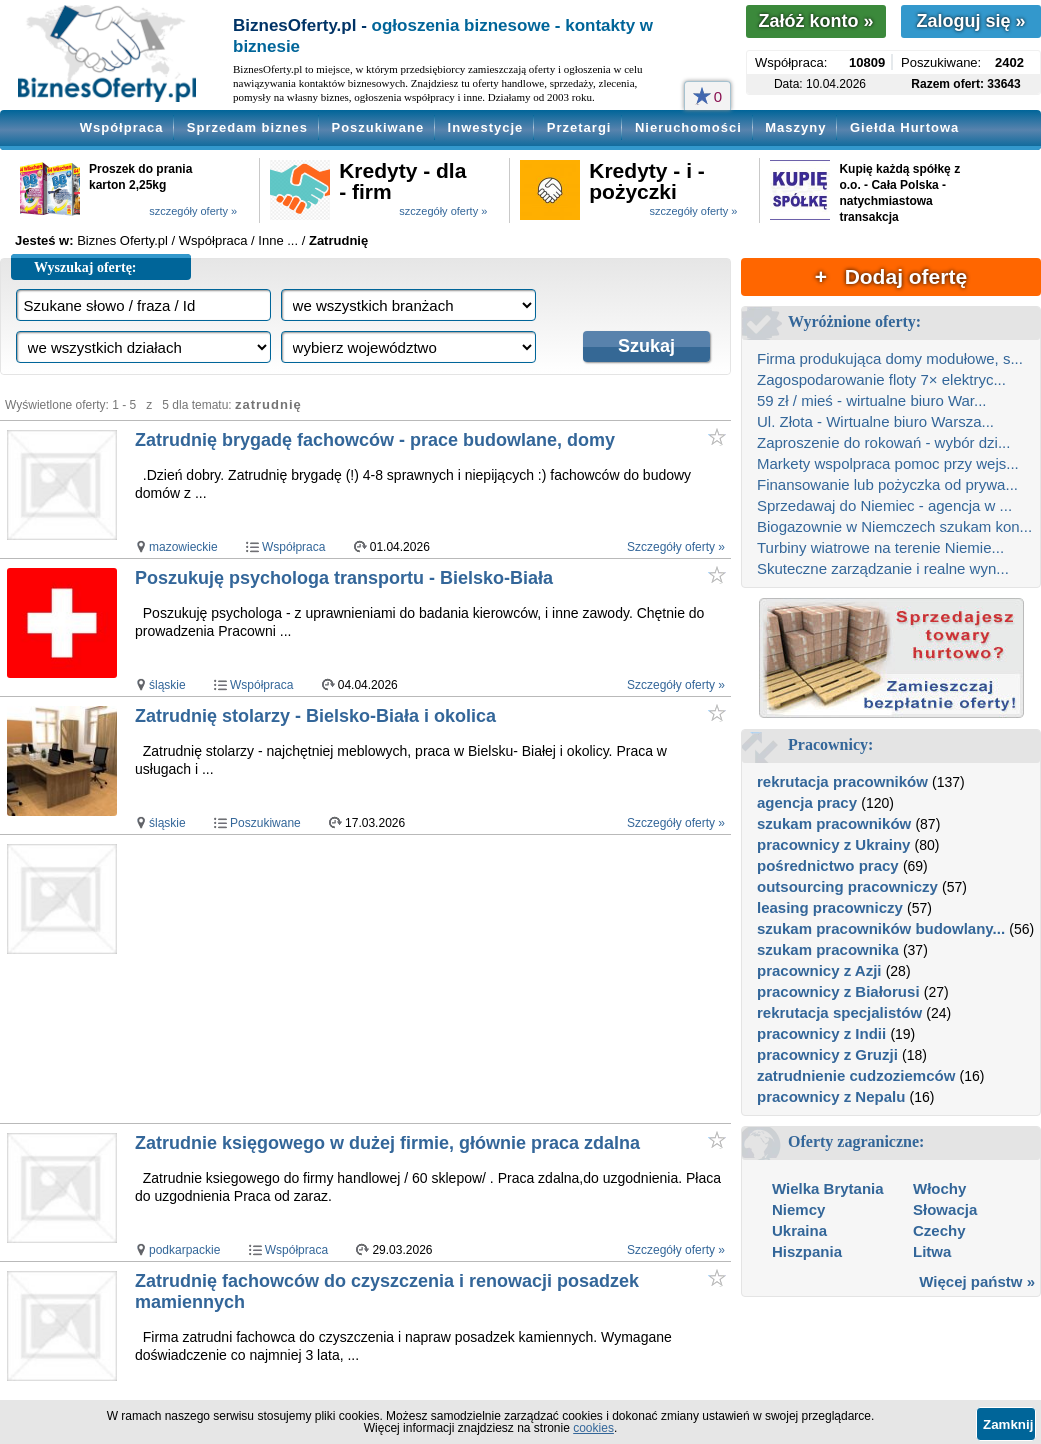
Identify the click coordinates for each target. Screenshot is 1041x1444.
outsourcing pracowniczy (847, 886)
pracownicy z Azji (819, 970)
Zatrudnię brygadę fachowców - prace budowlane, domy (375, 440)
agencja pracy (807, 802)
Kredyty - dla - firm (402, 181)
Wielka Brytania (828, 1188)
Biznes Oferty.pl (122, 240)
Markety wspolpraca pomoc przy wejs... (888, 463)
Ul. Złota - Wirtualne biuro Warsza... (875, 421)
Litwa (932, 1251)
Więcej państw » (977, 1281)
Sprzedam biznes (247, 127)
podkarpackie (184, 1250)
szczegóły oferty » (193, 211)
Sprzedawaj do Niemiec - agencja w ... (884, 505)
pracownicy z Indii (821, 1033)
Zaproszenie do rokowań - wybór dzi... (883, 442)
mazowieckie (183, 547)
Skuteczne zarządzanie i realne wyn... (883, 568)
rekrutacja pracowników (842, 781)
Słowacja (945, 1209)
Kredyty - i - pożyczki (647, 181)
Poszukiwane (378, 127)
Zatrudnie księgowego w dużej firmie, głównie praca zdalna (387, 1143)
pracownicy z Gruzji (827, 1054)
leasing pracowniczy (830, 907)
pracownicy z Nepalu (831, 1096)
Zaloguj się (970, 21)
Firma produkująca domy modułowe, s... (890, 358)
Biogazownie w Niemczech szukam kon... (894, 526)
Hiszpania (807, 1251)
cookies (593, 1428)
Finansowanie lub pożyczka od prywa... (887, 484)
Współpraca (122, 127)
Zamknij (1008, 1424)
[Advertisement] (431, 980)
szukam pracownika (828, 949)
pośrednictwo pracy (828, 865)
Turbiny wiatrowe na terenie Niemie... (880, 547)
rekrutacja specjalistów (839, 1012)
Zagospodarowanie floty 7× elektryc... (881, 379)
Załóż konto (815, 21)
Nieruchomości (688, 127)
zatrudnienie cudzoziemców (856, 1075)
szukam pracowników (834, 823)
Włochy (939, 1188)
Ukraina (799, 1230)
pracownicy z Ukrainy (833, 844)
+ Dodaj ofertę (891, 276)
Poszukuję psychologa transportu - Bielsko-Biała (344, 578)
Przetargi (579, 127)
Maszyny (795, 127)
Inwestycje (486, 127)
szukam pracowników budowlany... (881, 928)
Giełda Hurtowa (904, 127)
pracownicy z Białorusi (838, 991)
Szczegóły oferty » (676, 547)
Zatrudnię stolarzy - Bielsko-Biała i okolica (315, 716)
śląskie (167, 685)
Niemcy (798, 1209)
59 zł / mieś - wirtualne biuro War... (872, 400)
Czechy (939, 1230)
